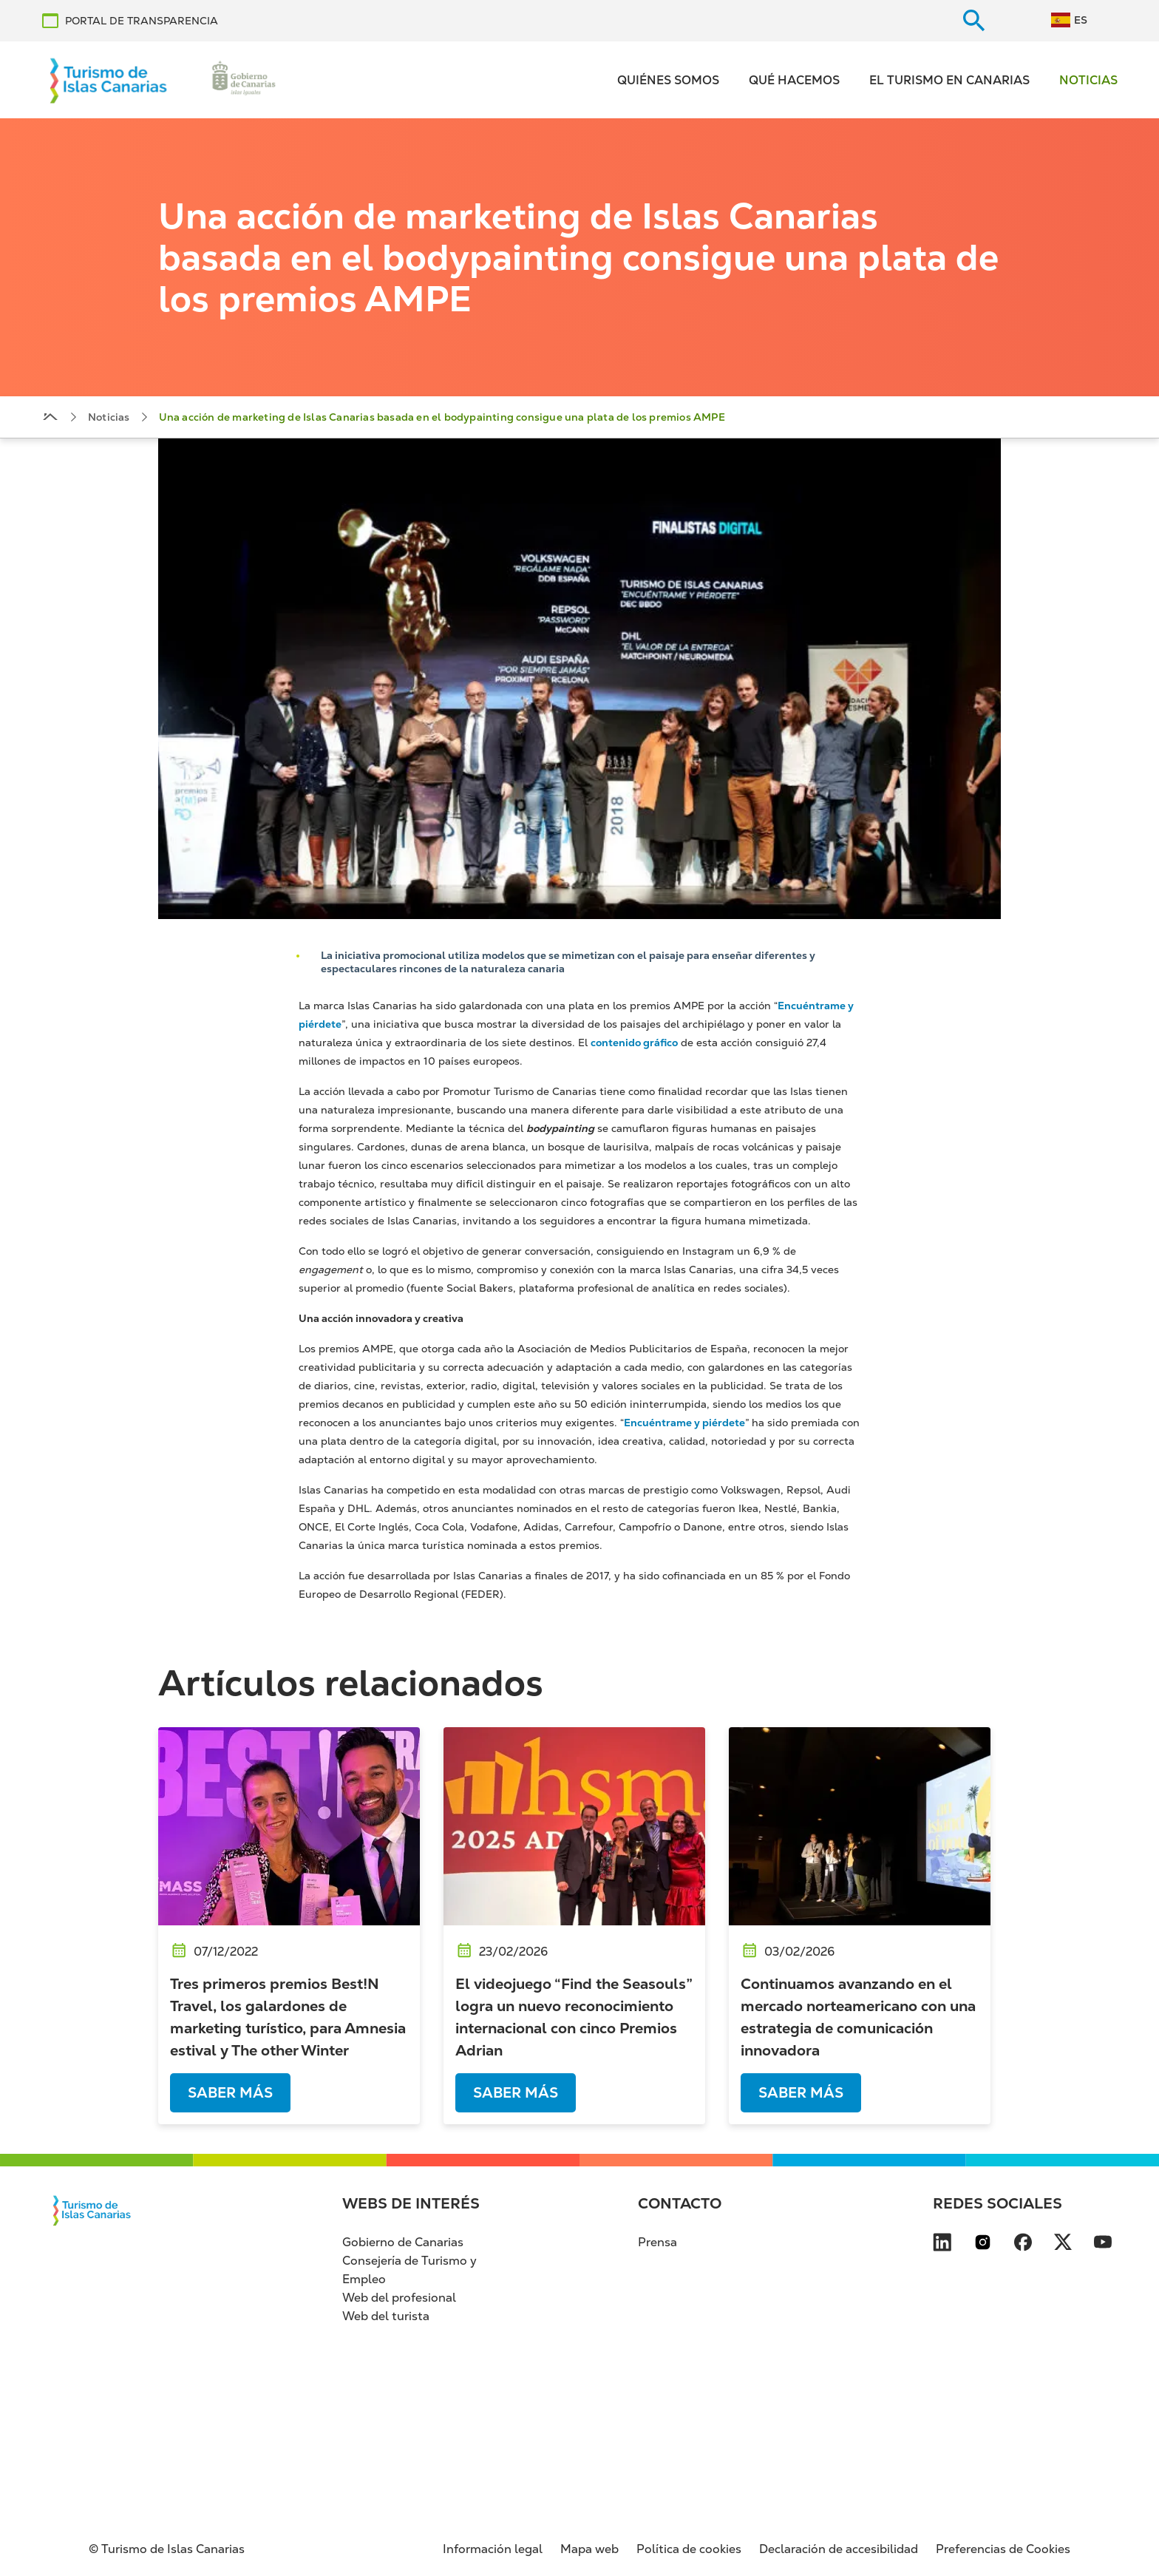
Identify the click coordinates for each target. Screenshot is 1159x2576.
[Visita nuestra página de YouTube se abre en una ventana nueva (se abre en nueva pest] (1103, 2245)
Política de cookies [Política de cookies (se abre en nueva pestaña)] (688, 2549)
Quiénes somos (668, 80)
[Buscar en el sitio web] (974, 20)
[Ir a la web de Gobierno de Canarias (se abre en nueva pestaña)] (244, 79)
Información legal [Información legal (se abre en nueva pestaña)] (493, 2549)
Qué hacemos (794, 80)
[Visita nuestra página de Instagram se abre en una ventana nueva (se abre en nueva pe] (982, 2245)
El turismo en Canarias (949, 80)
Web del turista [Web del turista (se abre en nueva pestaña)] (385, 2316)
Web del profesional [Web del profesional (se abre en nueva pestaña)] (399, 2297)
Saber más (230, 2093)
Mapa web (589, 2549)
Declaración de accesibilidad (838, 2549)
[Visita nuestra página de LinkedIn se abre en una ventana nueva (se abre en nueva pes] (942, 2245)
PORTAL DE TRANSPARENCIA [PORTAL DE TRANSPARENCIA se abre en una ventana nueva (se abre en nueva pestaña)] (141, 20)
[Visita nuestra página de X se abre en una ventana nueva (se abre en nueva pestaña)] (1063, 2245)
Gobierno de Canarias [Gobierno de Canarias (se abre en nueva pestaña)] (402, 2242)
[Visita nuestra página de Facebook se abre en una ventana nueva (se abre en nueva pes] (1023, 2245)
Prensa (657, 2242)
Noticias (1088, 80)
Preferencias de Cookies (1003, 2549)
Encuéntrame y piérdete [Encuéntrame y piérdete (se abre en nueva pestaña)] (684, 1422)
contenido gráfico (634, 1042)
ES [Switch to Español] (1080, 20)
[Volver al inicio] (108, 79)
